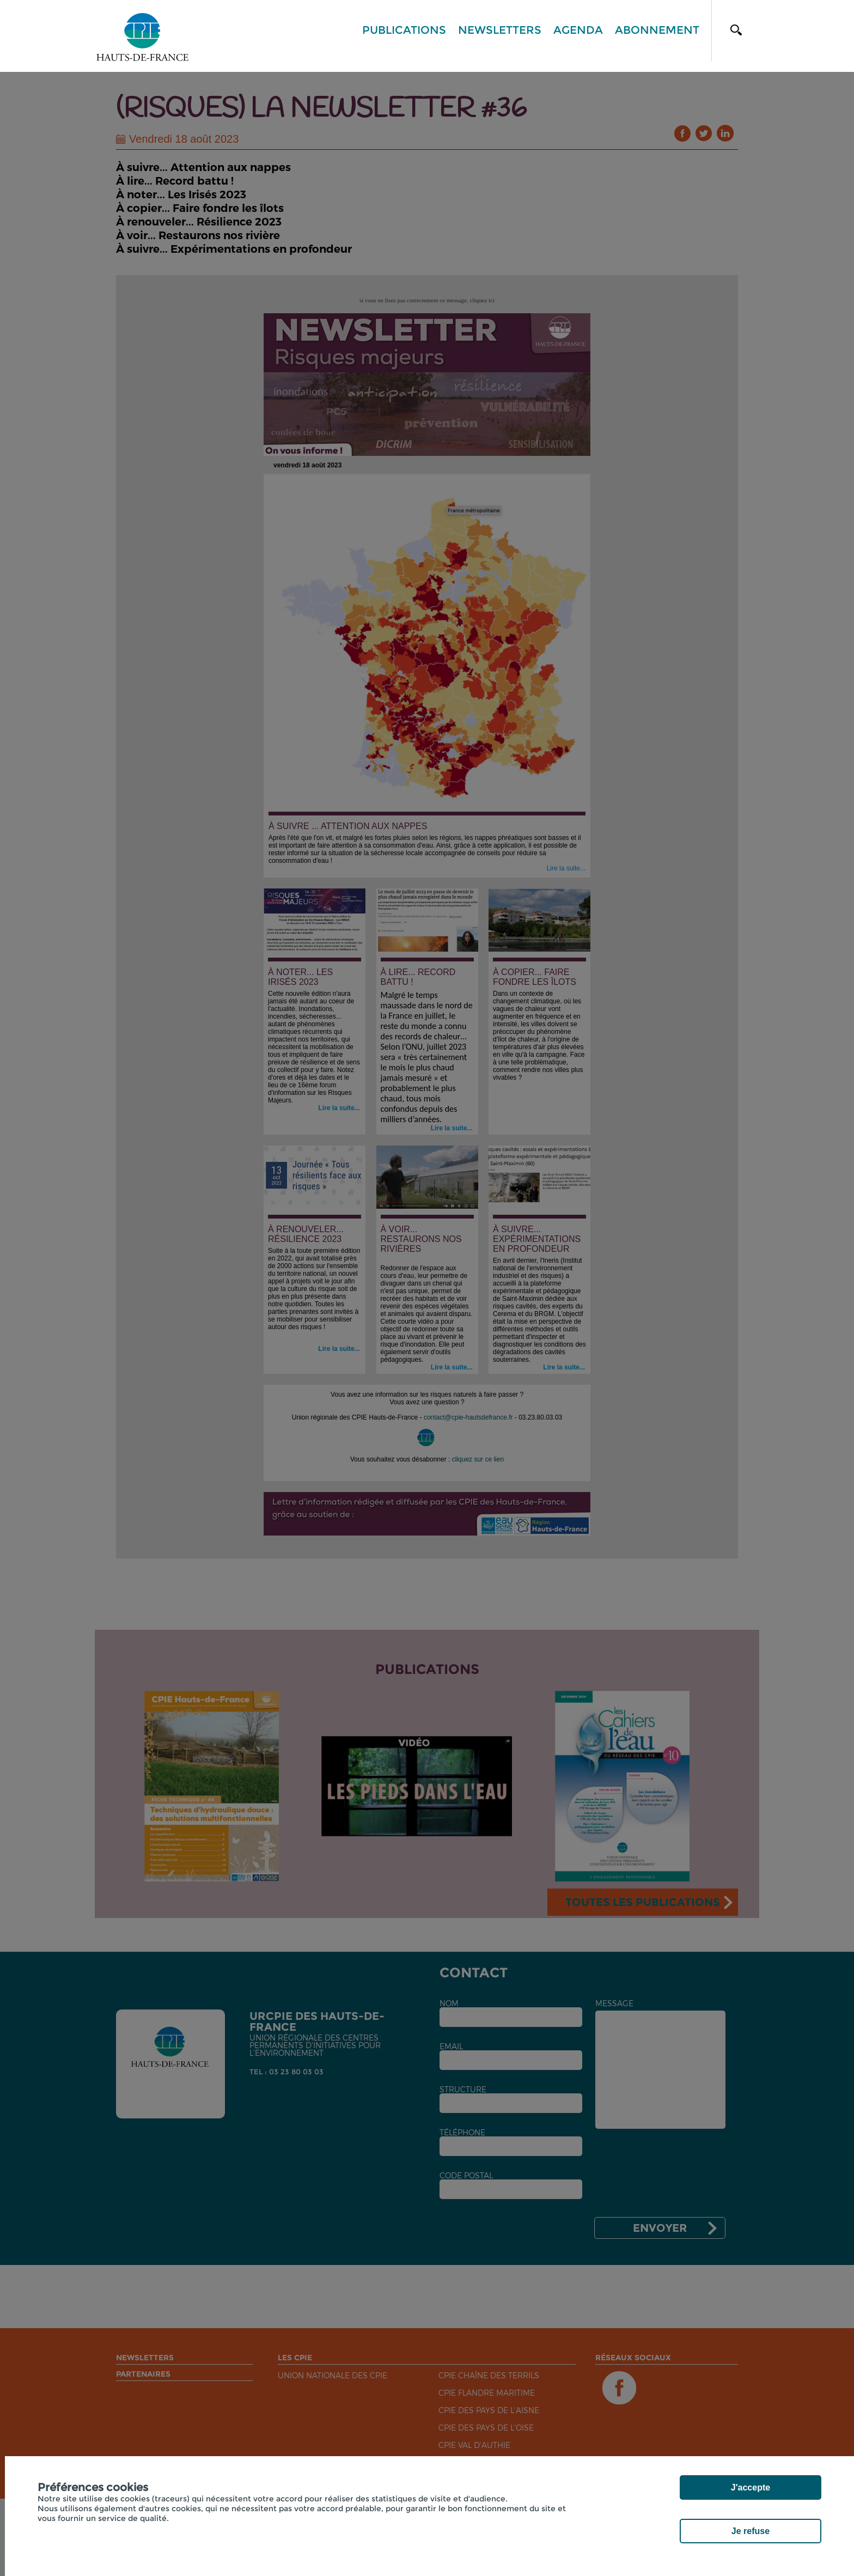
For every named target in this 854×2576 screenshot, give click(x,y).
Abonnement (657, 30)
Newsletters (499, 30)
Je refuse (750, 2531)
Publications (404, 30)
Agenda (578, 30)
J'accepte (750, 2487)
